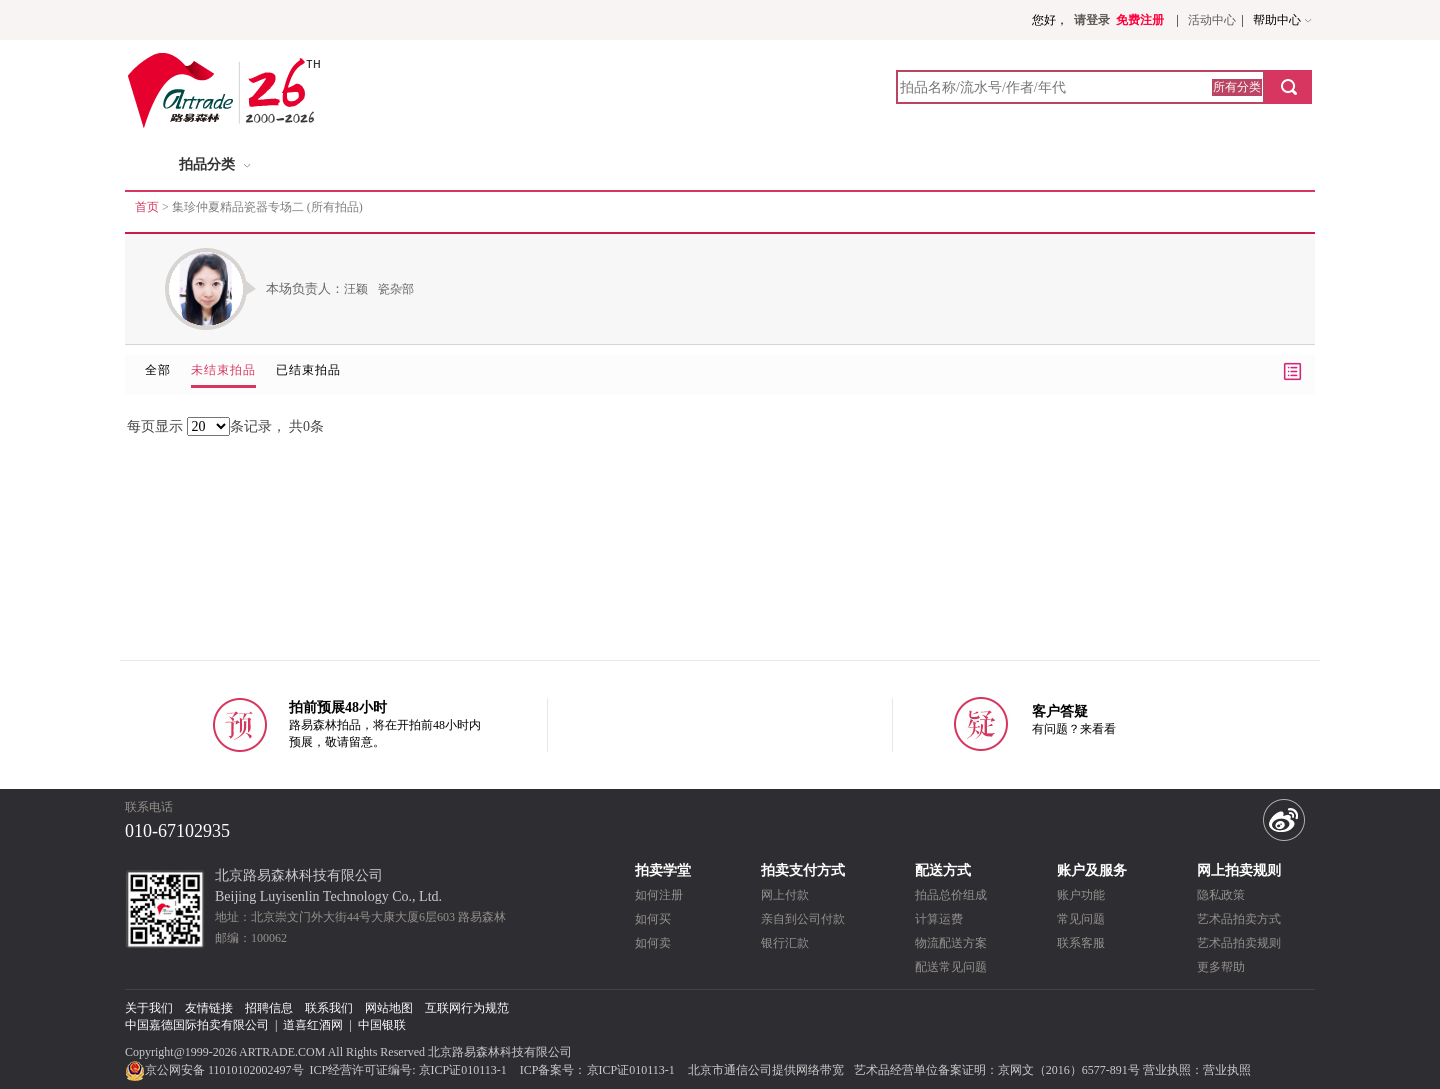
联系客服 (1081, 943)
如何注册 (659, 895)
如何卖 (653, 943)
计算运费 (939, 919)
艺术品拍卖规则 (1239, 943)
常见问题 (1081, 919)
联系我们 (329, 1008)
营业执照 (1227, 1070)
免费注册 (1140, 20)
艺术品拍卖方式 (1239, 919)
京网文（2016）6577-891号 (1069, 1070)
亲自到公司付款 (803, 919)
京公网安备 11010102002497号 (216, 1070)
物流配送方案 (951, 943)
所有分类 (1237, 87)
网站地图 (389, 1008)
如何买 (653, 919)
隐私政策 (1221, 895)
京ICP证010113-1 (463, 1070)
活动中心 (1212, 20)
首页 (147, 207)
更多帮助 (1221, 967)
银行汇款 (785, 943)
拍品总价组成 (951, 895)
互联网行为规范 (467, 1008)
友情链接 (209, 1008)
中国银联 (382, 1025)
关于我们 (149, 1008)
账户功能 (1081, 895)
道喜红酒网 (313, 1025)
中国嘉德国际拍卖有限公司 (197, 1025)
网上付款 (785, 895)
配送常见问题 (951, 967)
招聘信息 (269, 1008)
